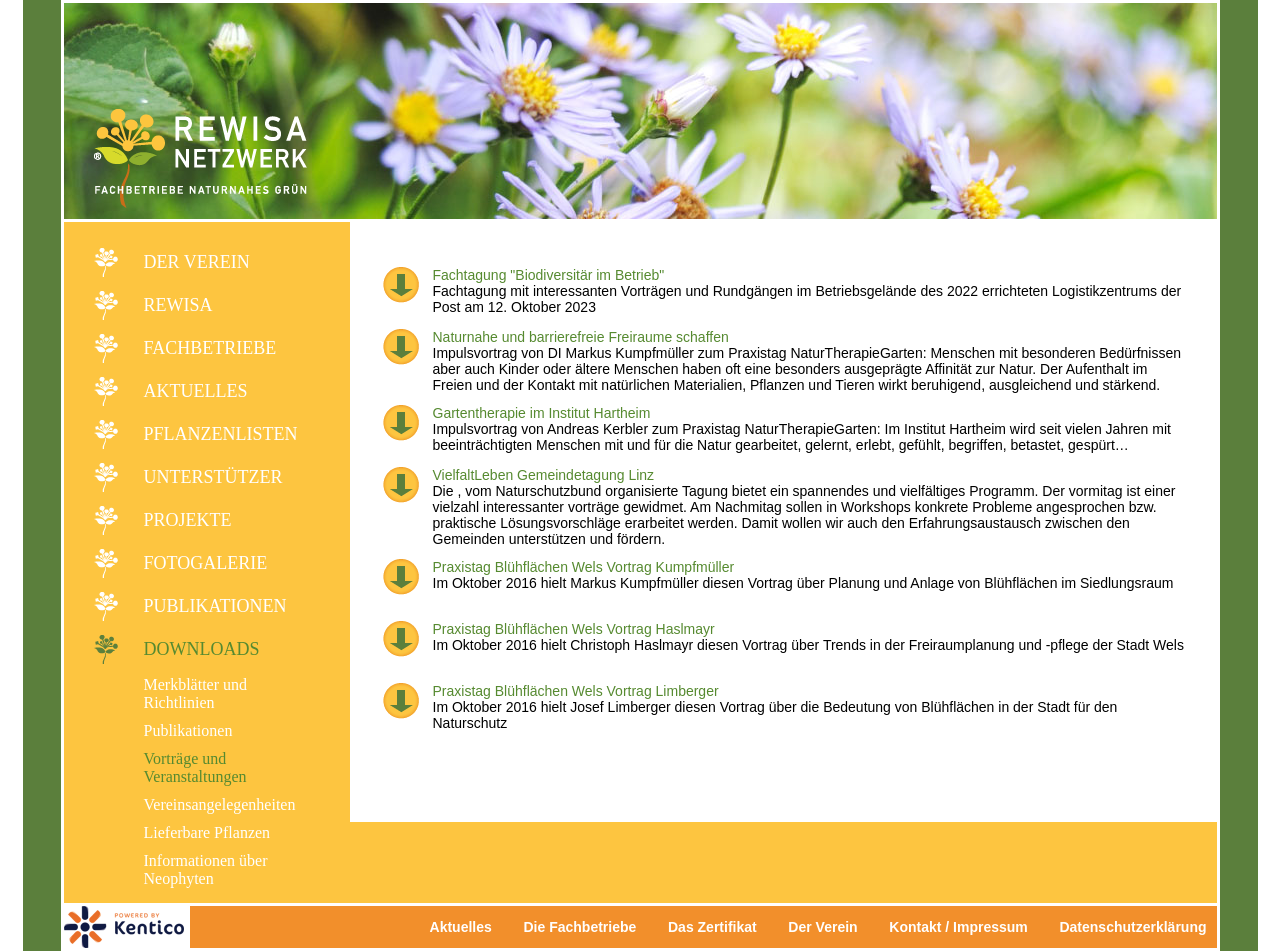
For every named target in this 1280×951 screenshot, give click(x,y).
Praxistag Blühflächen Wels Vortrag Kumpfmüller (584, 567)
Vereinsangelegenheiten (220, 804)
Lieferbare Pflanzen (207, 832)
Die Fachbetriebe (579, 927)
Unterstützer (213, 477)
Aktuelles (196, 391)
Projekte (188, 520)
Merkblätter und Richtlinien (196, 693)
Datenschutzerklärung (1132, 927)
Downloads (202, 649)
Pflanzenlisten (221, 434)
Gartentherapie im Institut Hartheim (542, 413)
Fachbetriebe (210, 348)
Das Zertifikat (712, 927)
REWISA (178, 305)
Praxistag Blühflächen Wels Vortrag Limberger (576, 691)
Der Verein (197, 262)
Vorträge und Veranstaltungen (195, 767)
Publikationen (215, 606)
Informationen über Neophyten (206, 869)
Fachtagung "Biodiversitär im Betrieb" (549, 275)
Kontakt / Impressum (964, 927)
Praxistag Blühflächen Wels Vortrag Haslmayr (574, 629)
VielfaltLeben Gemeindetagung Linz (544, 475)
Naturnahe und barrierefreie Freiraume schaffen (581, 337)
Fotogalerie (206, 563)
